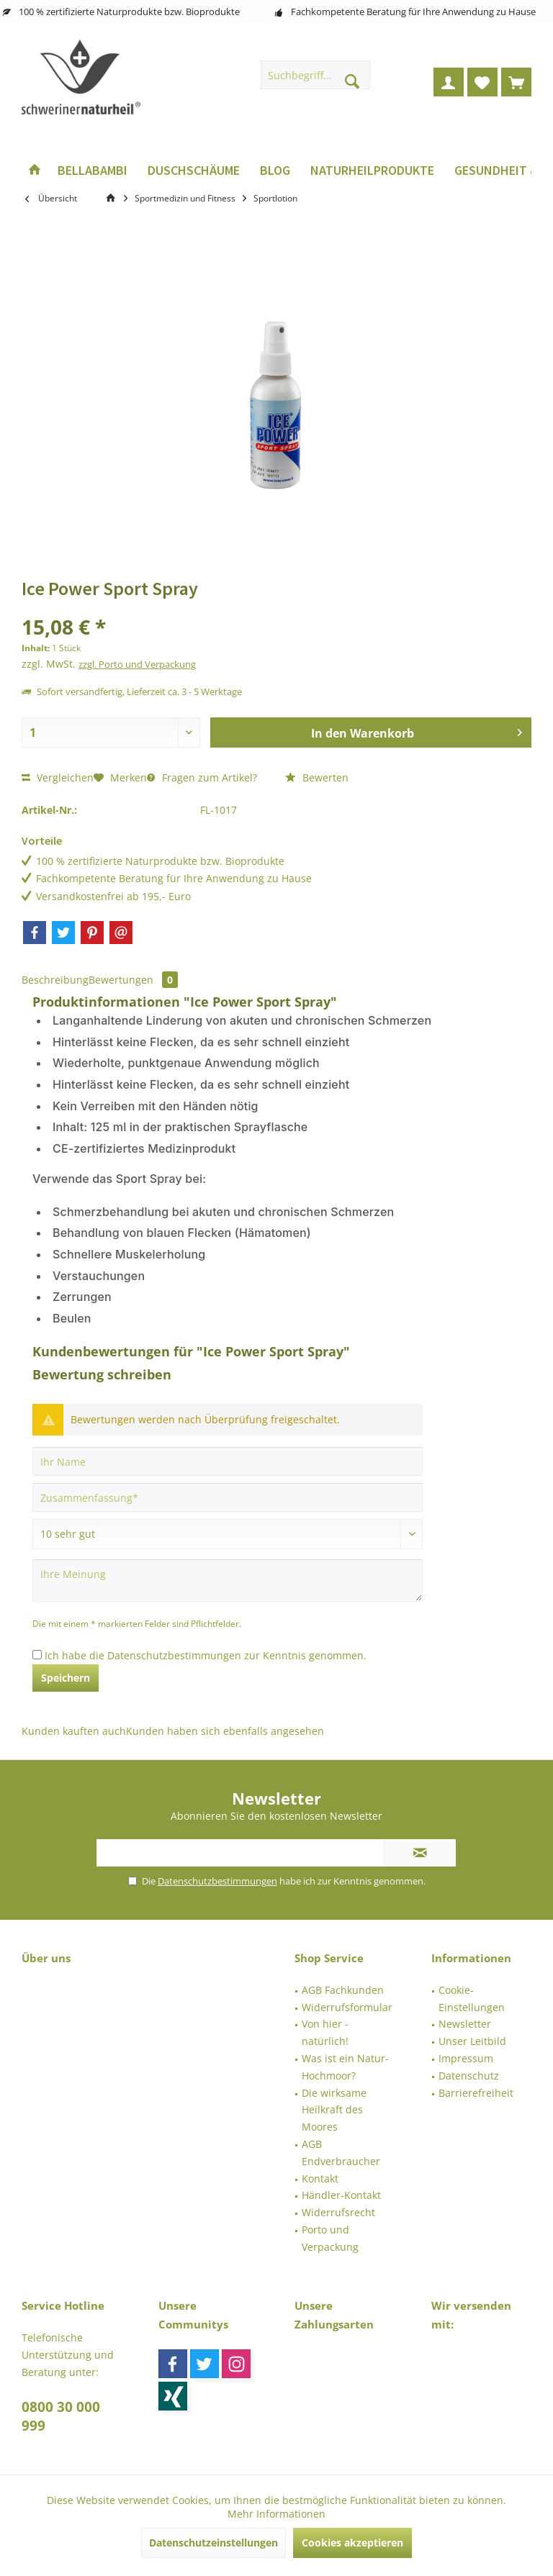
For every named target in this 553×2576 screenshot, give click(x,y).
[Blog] (275, 171)
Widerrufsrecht (338, 2212)
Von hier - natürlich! (325, 2032)
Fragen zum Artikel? (202, 777)
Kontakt (320, 2178)
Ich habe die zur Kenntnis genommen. (206, 1655)
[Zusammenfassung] (227, 1497)
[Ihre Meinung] (227, 1580)
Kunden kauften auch (74, 1731)
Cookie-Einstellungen (472, 1998)
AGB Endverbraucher (341, 2152)
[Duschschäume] (194, 171)
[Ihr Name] (227, 1461)
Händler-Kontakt (341, 2195)
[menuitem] (516, 82)
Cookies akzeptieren (352, 2542)
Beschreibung (55, 980)
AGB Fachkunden (343, 1990)
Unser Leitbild (472, 2041)
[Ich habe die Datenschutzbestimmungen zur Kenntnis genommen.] (37, 1654)
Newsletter (465, 2024)
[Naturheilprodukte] (372, 171)
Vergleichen (58, 777)
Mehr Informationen (276, 2514)
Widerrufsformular (347, 2007)
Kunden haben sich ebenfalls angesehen (225, 1731)
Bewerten (317, 777)
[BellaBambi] (93, 171)
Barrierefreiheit (476, 2093)
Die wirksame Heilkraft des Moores (334, 2110)
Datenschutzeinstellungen (213, 2542)
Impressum (466, 2058)
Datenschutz (469, 2075)
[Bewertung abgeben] (227, 1534)
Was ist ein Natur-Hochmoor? (345, 2066)
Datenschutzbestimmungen (174, 1655)
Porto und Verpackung (330, 2238)
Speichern (65, 1677)
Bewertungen (133, 980)
